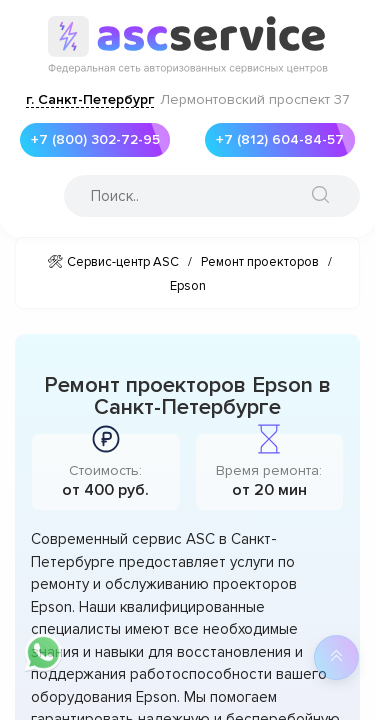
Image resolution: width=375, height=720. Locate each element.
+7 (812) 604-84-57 (274, 140)
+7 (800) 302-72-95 (90, 140)
